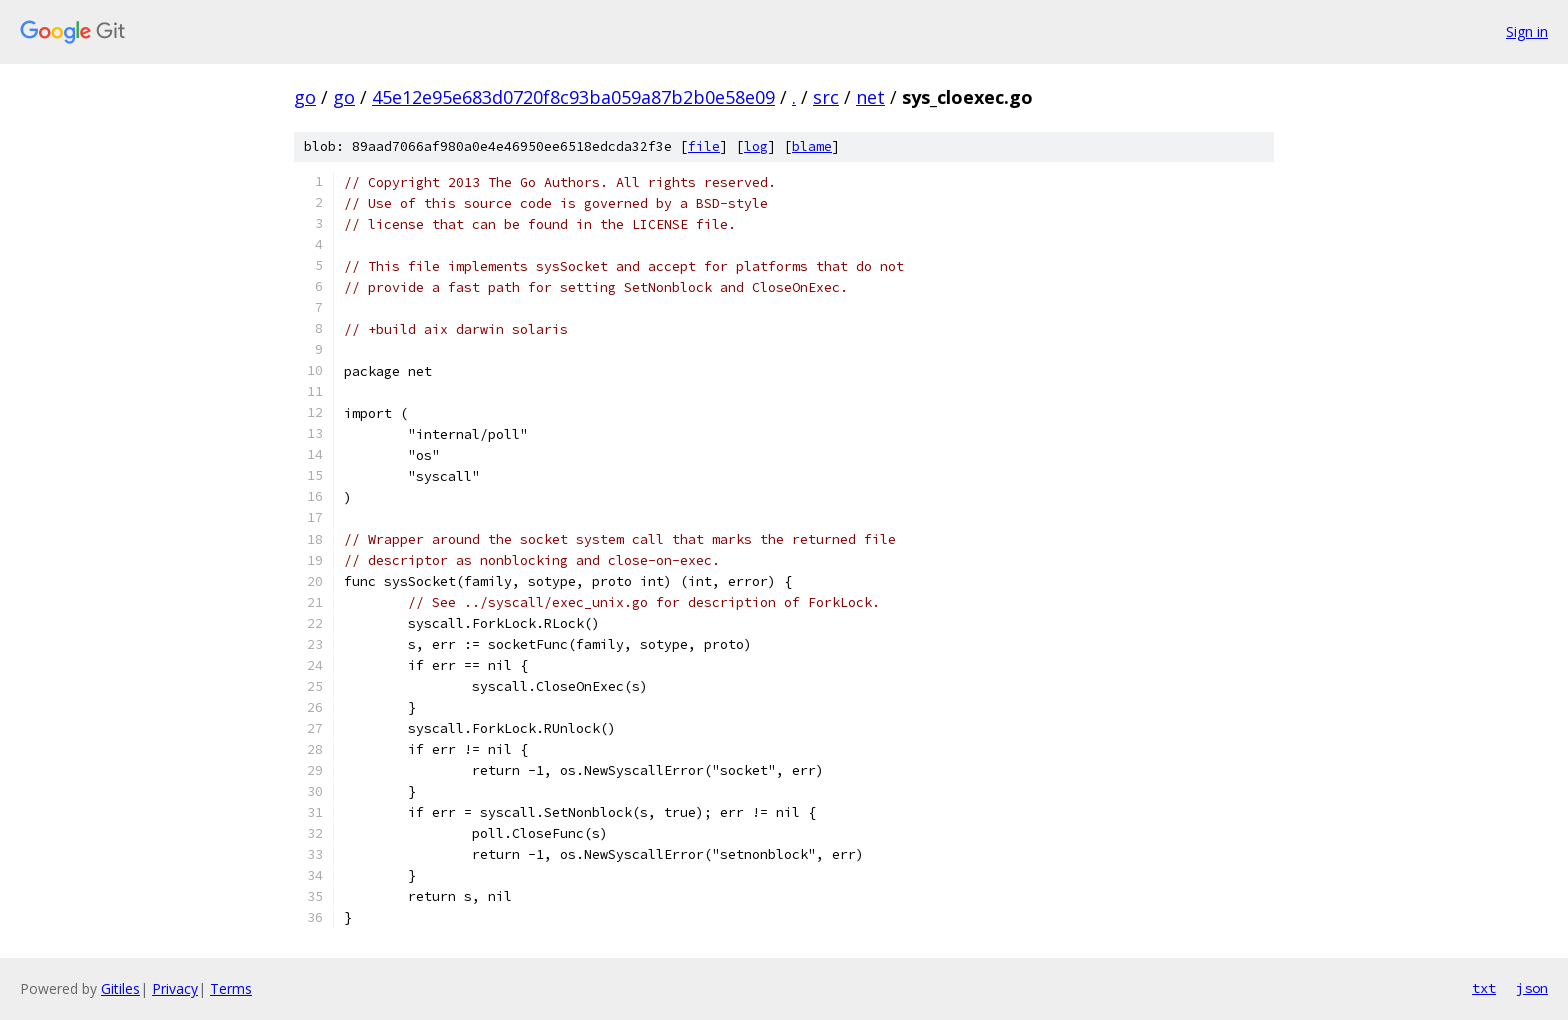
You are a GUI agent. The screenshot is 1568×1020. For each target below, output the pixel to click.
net (870, 97)
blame (812, 146)
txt (1484, 988)
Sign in (1527, 31)
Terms (231, 988)
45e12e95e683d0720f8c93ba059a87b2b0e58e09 (573, 97)
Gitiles (120, 988)
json (1532, 988)
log (756, 146)
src (826, 97)
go (305, 97)
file (704, 146)
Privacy (175, 988)
